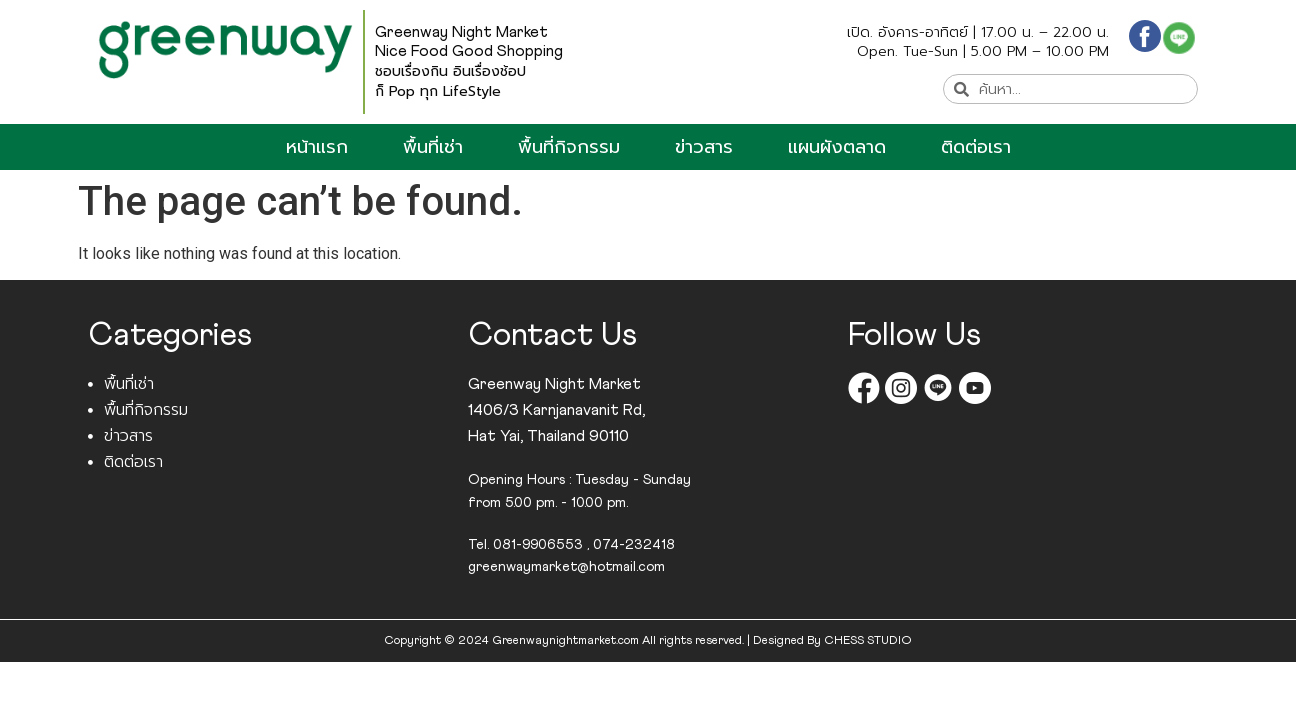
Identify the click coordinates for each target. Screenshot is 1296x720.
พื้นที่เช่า (433, 147)
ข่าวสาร (704, 147)
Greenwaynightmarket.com (565, 641)
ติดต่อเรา (976, 147)
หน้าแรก (317, 147)
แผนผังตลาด (837, 147)
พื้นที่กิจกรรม (569, 147)
